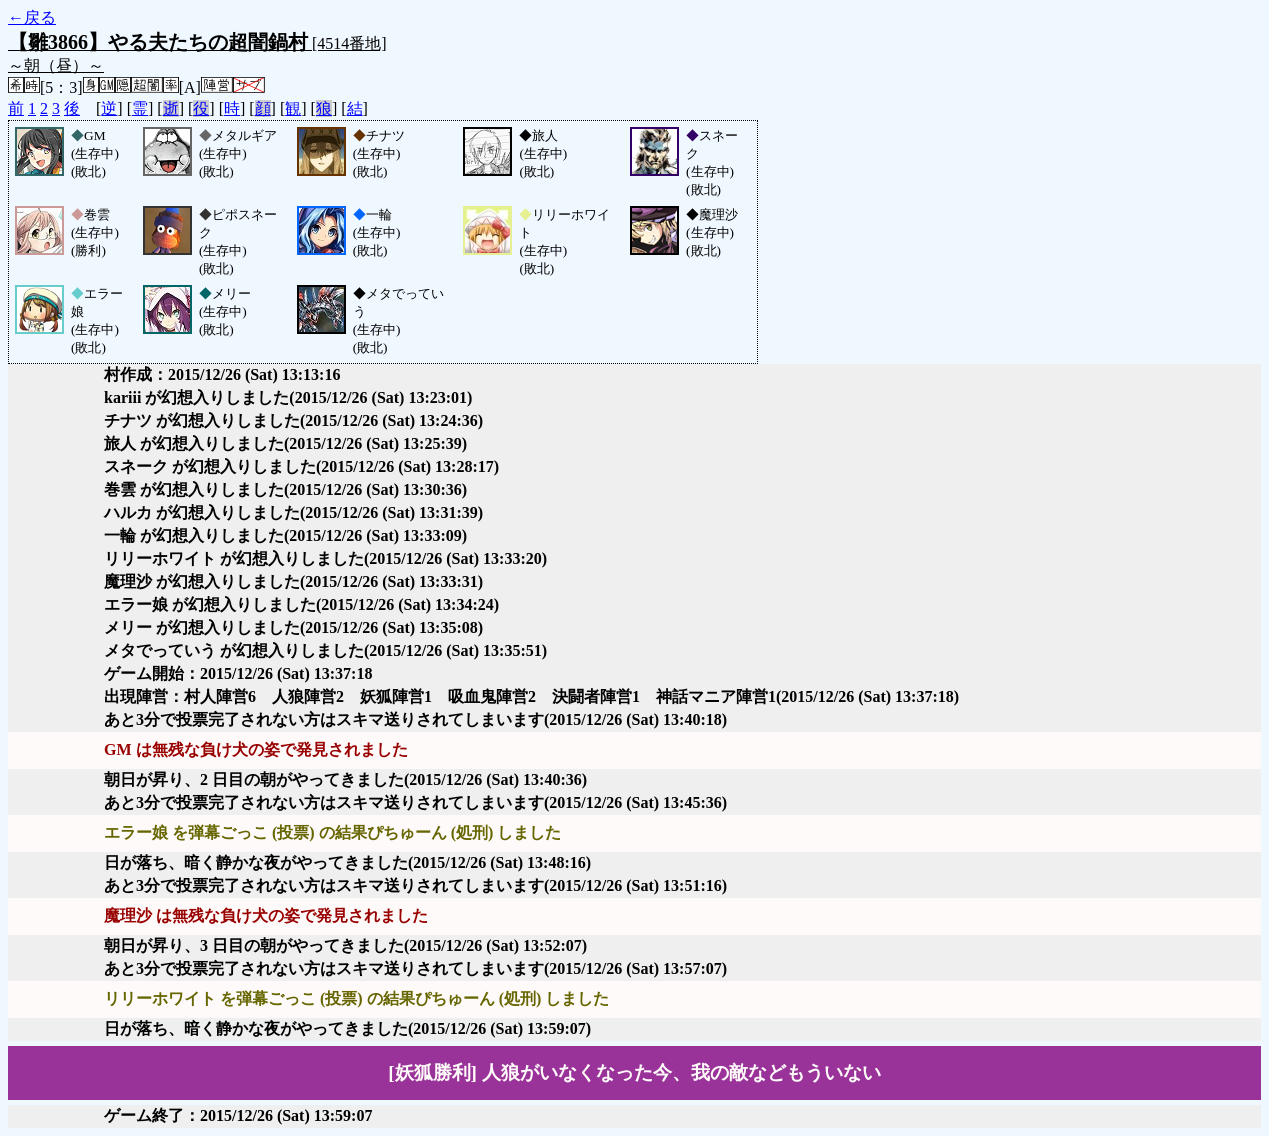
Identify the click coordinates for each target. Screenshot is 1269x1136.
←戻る (32, 17)
